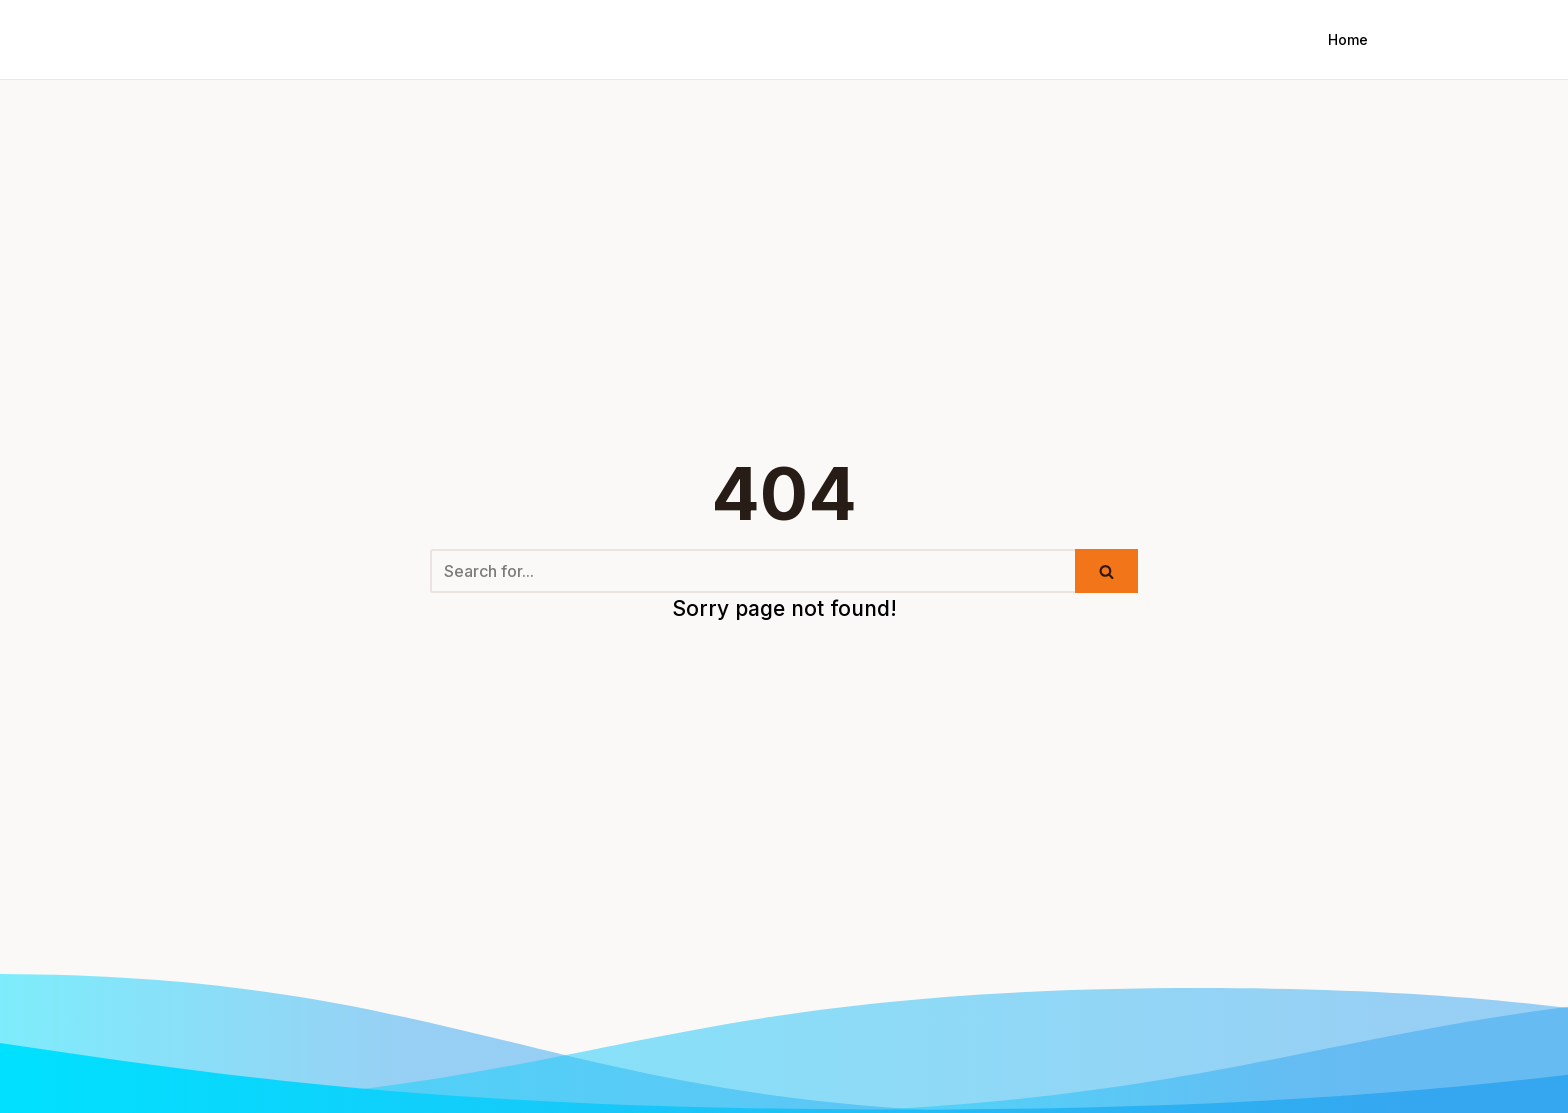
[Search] (752, 571)
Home (1348, 39)
